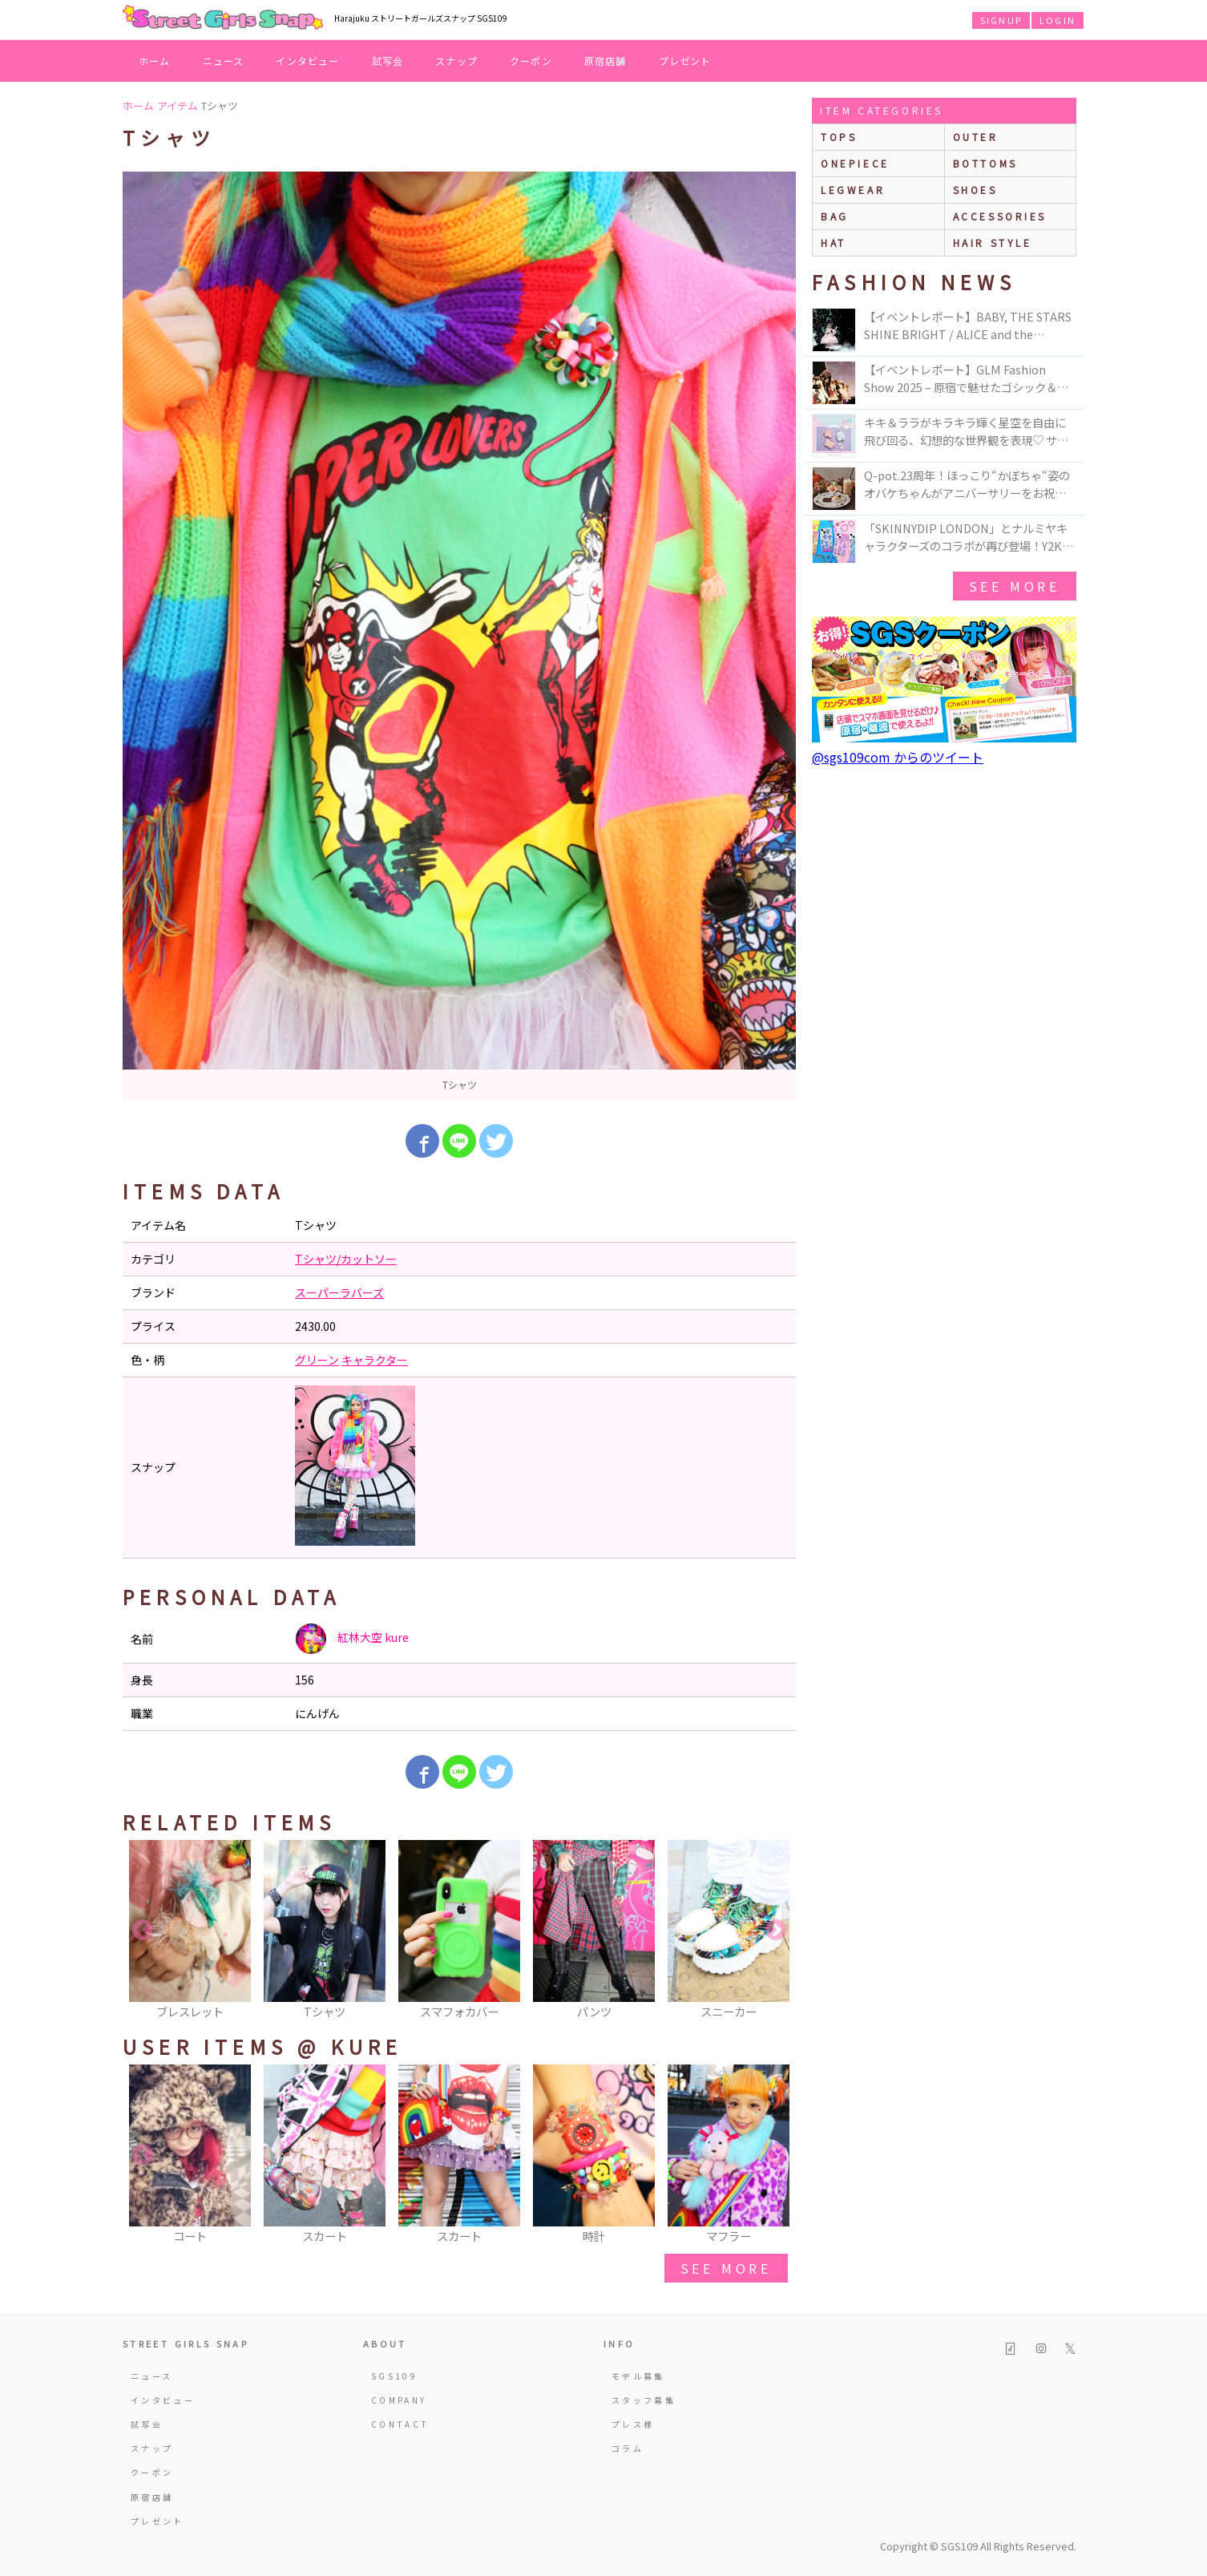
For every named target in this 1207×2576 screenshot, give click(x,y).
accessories (1000, 216)
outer (976, 137)
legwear (853, 189)
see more (726, 2268)
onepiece (855, 163)
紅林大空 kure (352, 1639)
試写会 (388, 60)
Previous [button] (143, 1931)
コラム (628, 2448)
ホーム (155, 60)
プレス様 (633, 2424)
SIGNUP (1001, 20)
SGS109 (394, 2376)
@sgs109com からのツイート (897, 756)
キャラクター (374, 1360)
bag (835, 216)
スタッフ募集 (644, 2400)
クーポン (531, 60)
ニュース (223, 60)
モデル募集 (638, 2376)
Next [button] (776, 1931)
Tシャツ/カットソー (346, 1259)
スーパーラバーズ (339, 1292)
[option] (459, 636)
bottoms (985, 163)
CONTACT (400, 2424)
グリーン (317, 1360)
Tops (839, 137)
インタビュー (307, 60)
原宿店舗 (605, 60)
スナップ (456, 60)
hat (833, 242)
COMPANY (399, 2400)
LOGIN (1057, 20)
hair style (992, 242)
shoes (975, 189)
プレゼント (685, 60)
